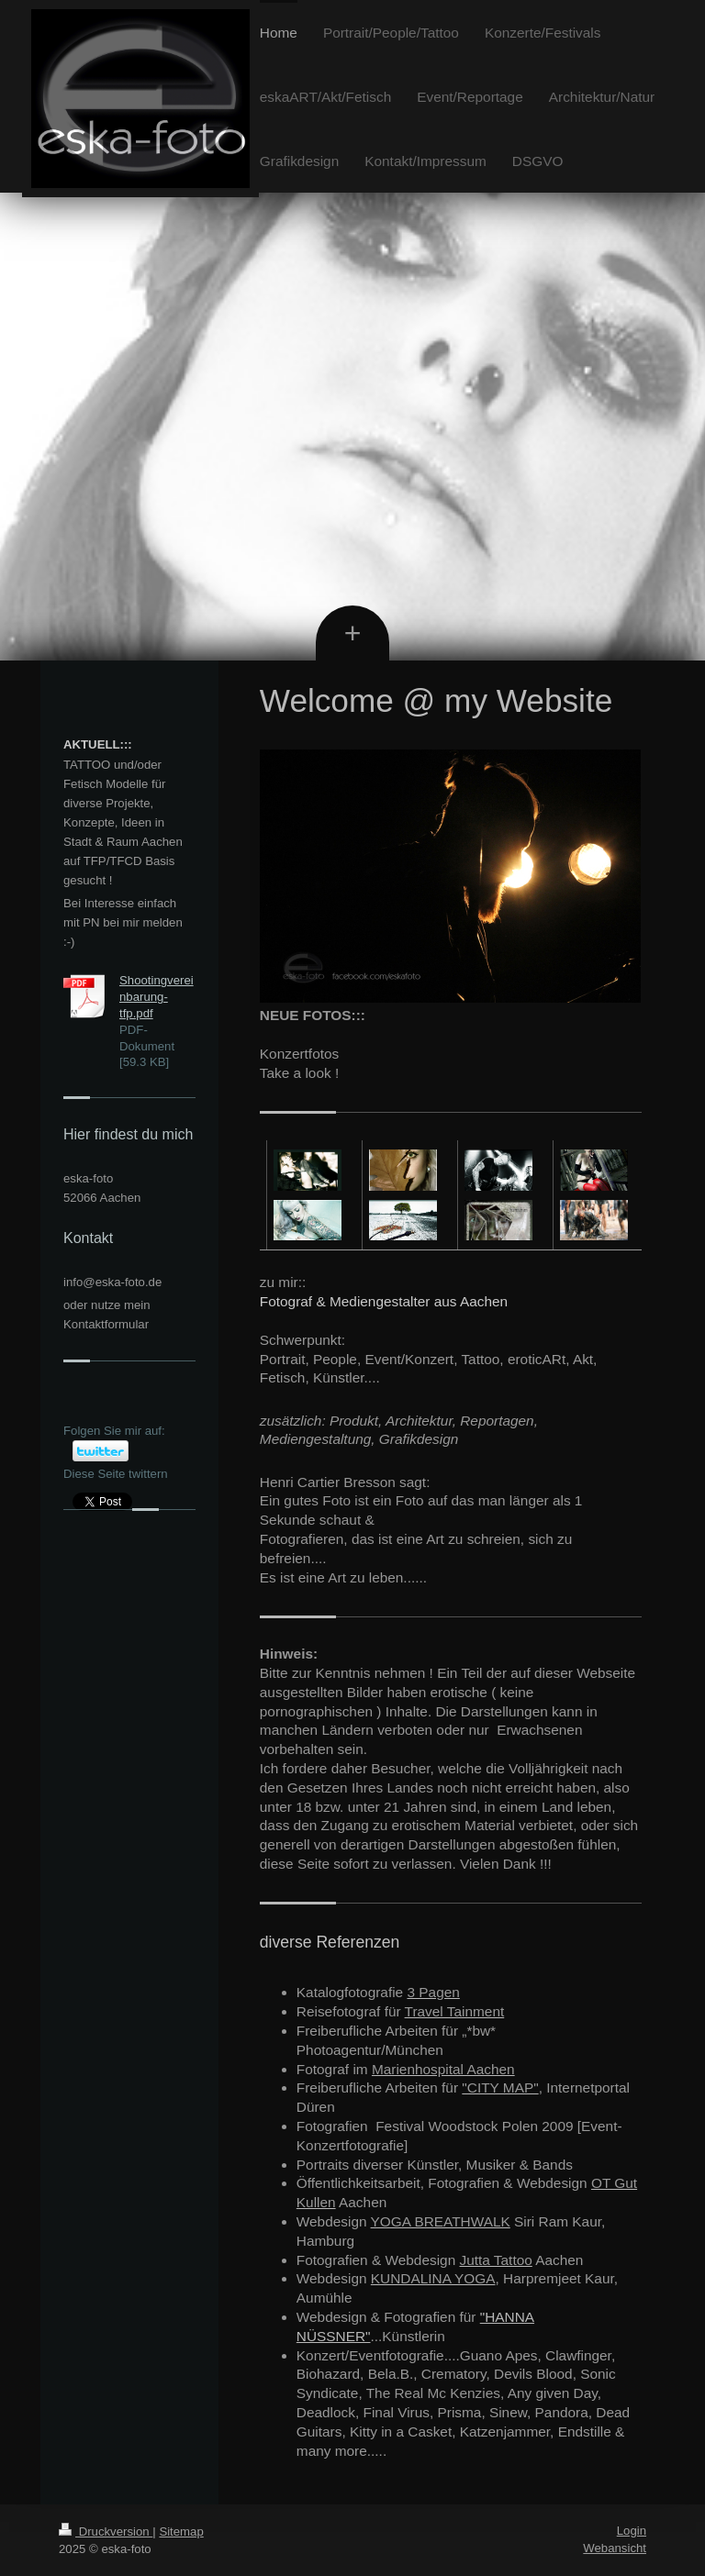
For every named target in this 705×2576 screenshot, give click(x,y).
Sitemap (181, 2531)
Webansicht (614, 2548)
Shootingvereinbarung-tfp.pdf (156, 996)
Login (631, 2530)
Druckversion (105, 2531)
